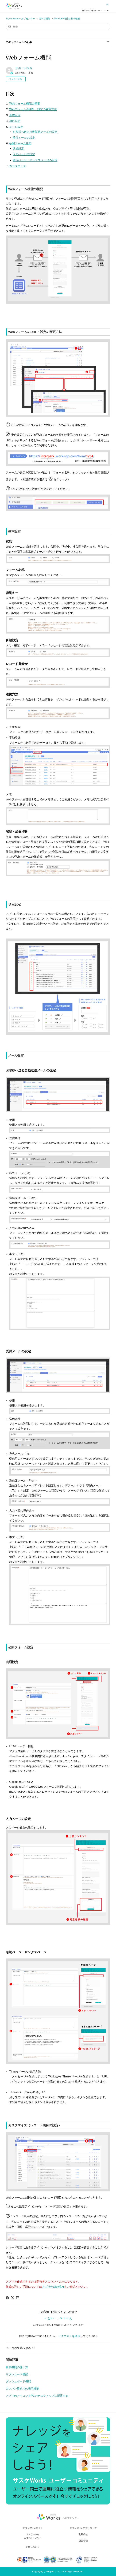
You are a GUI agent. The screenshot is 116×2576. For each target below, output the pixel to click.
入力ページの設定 (24, 154)
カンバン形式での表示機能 (22, 2388)
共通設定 (18, 148)
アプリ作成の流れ (53, 2286)
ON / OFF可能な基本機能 (67, 18)
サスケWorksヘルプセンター (20, 18)
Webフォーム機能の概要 (24, 103)
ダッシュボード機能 (18, 2381)
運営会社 (83, 2540)
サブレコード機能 (17, 2374)
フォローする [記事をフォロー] (15, 79)
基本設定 (14, 115)
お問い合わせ (33, 2547)
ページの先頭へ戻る (20, 2348)
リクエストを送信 (69, 2336)
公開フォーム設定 (20, 143)
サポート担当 (23, 68)
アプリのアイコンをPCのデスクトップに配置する (37, 2395)
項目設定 (14, 120)
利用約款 (83, 2534)
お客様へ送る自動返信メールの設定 (35, 131)
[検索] (58, 26)
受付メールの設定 (24, 137)
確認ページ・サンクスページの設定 (35, 160)
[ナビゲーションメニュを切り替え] (107, 4)
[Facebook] (7, 2297)
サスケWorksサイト (33, 2528)
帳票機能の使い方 (17, 2367)
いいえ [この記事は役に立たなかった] (68, 2318)
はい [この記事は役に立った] (51, 2318)
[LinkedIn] (17, 2297)
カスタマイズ (17, 165)
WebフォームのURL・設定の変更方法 (33, 109)
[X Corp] (12, 2297)
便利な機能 (44, 18)
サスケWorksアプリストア (83, 2528)
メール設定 (16, 126)
